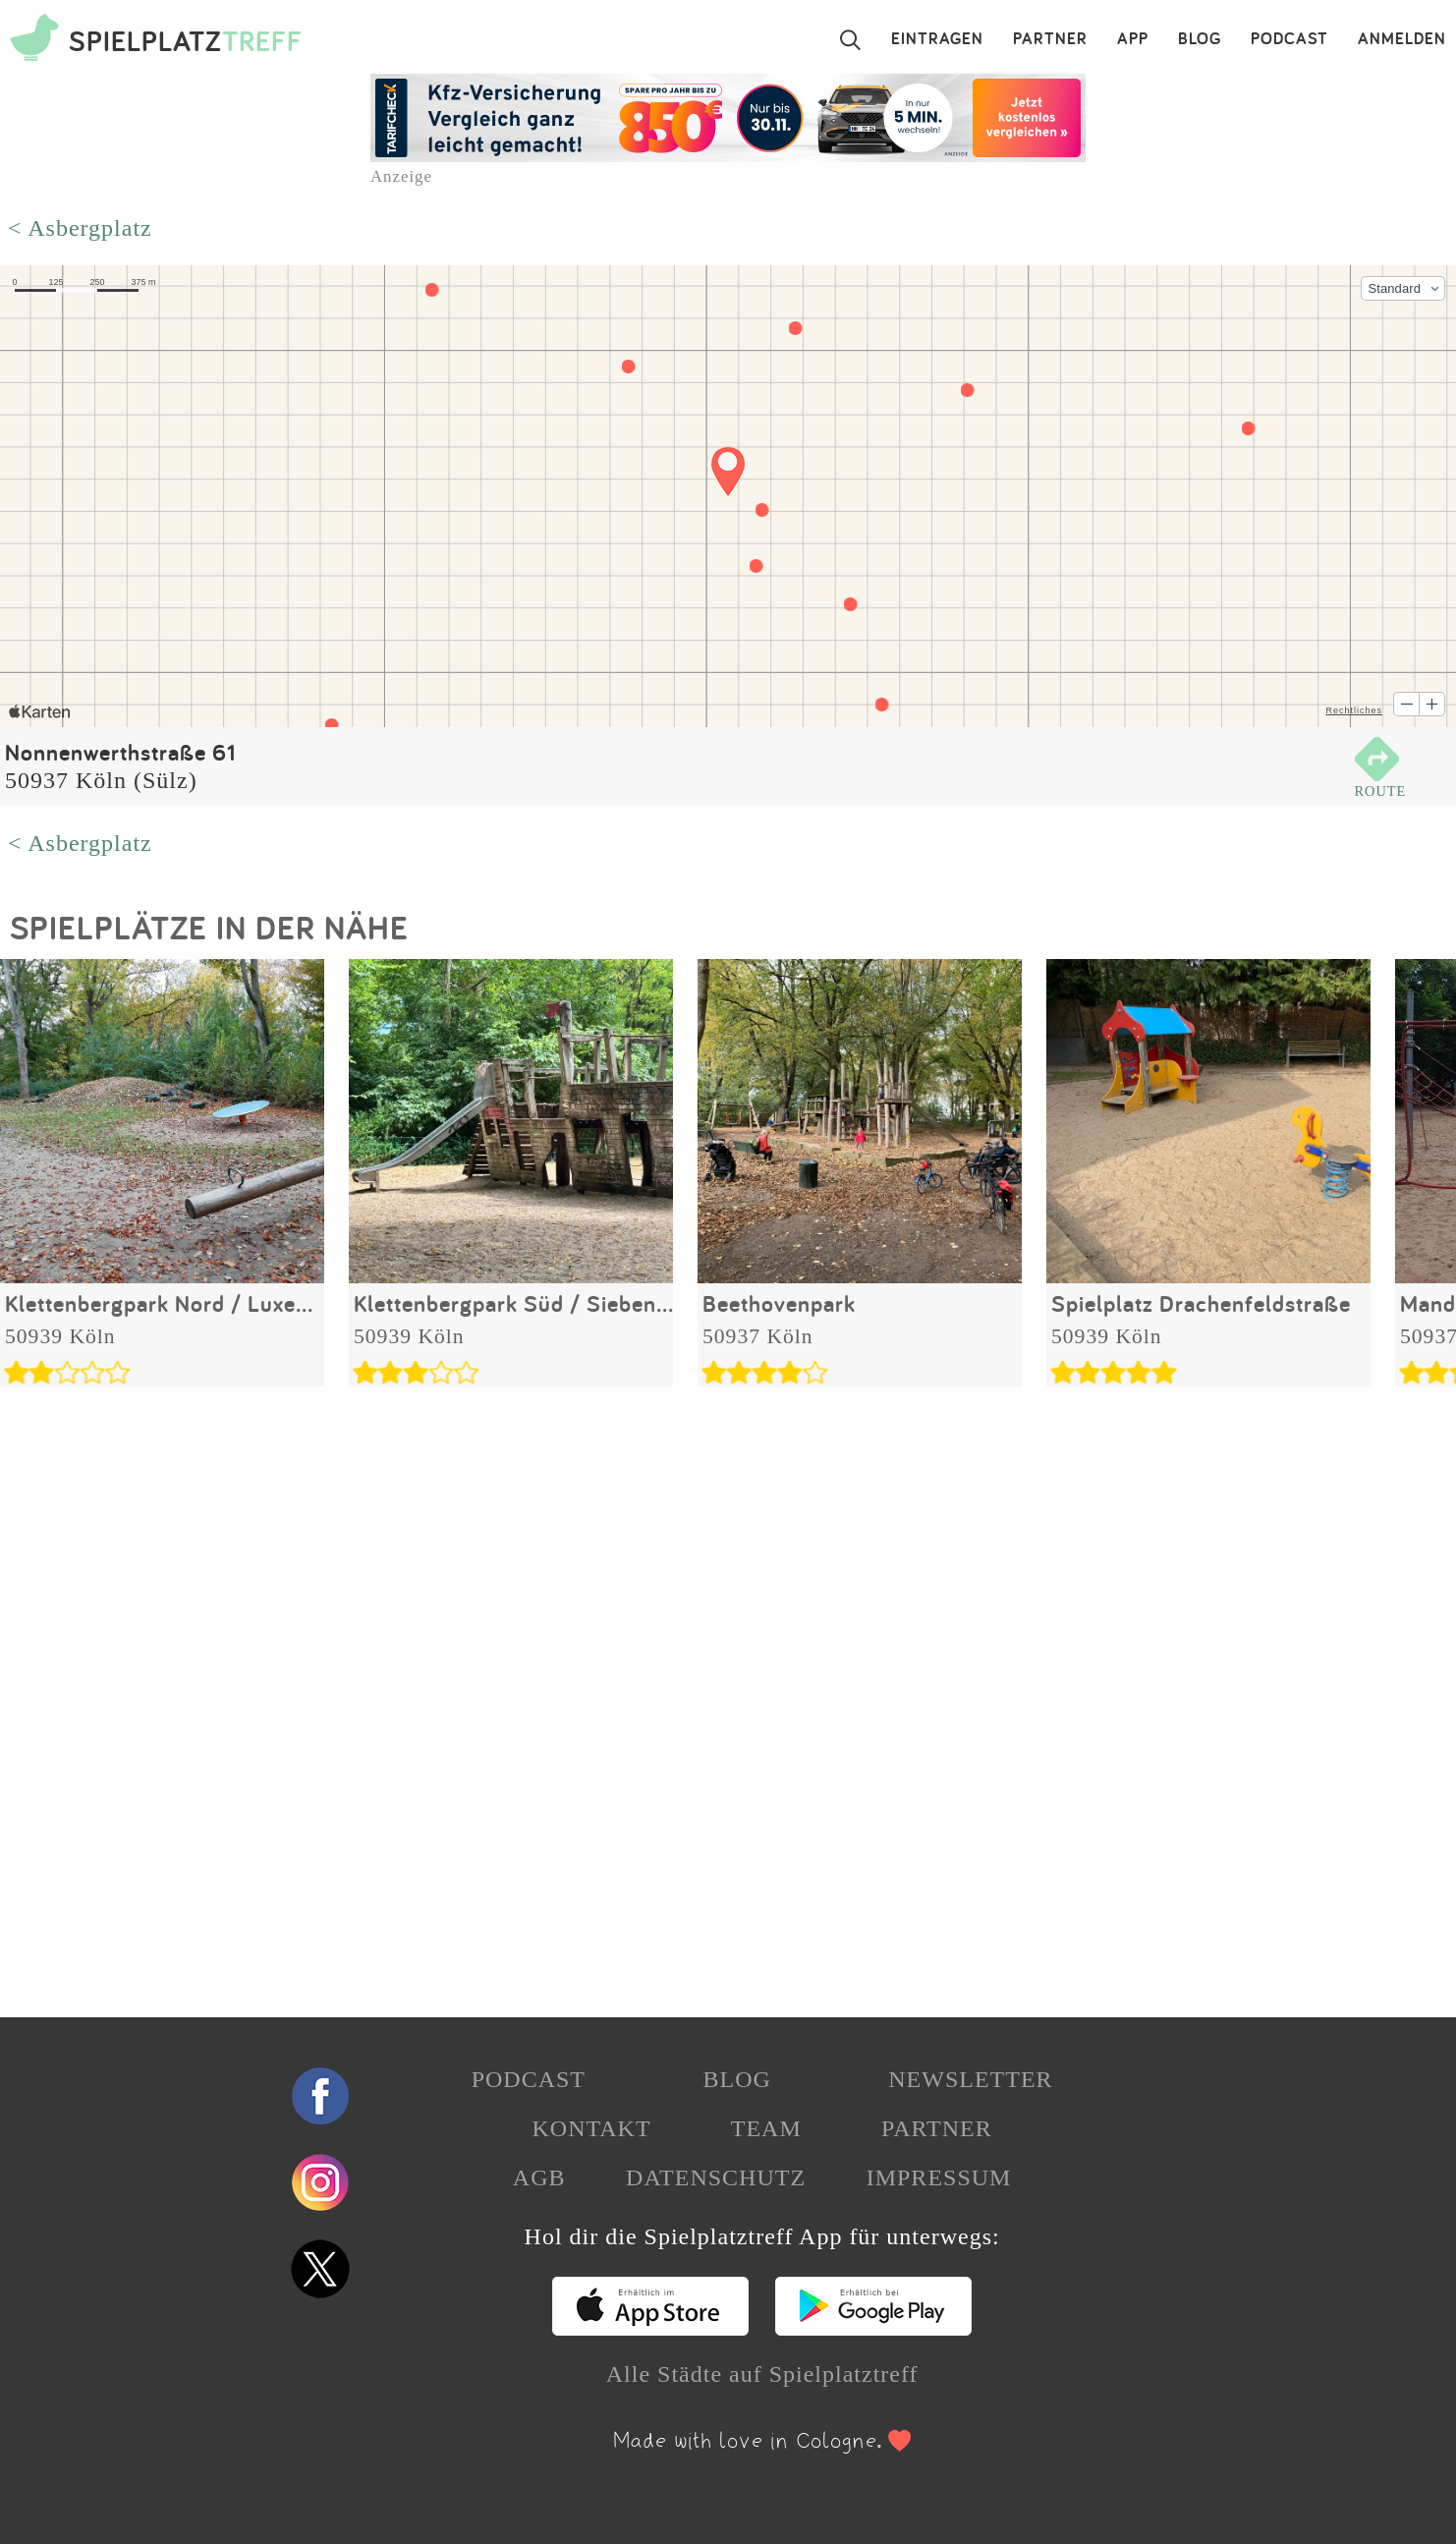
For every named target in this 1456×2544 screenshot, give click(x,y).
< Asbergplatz (80, 228)
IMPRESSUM (939, 2177)
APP (1132, 39)
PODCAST (1289, 39)
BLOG (1199, 39)
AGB (539, 2177)
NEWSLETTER (970, 2079)
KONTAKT (591, 2128)
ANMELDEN (1402, 39)
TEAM (766, 2128)
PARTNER (1050, 39)
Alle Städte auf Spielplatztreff (762, 2374)
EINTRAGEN (937, 39)
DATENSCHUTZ (716, 2177)
